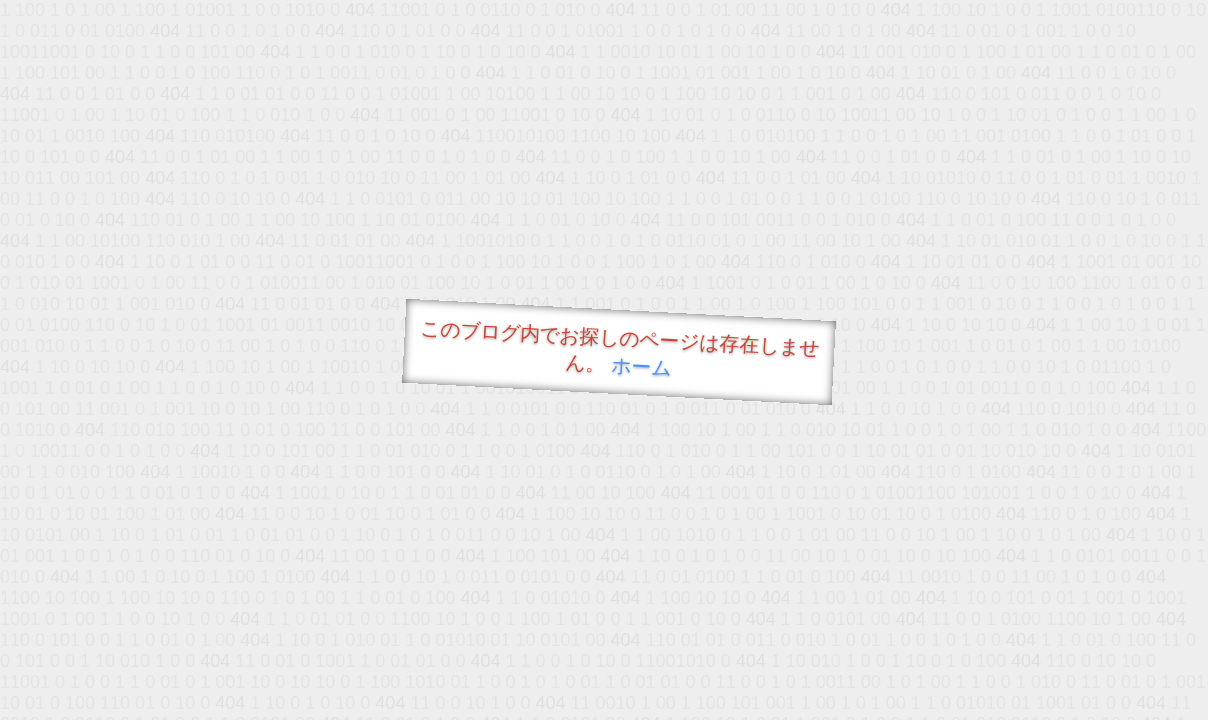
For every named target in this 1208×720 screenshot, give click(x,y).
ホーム (641, 366)
